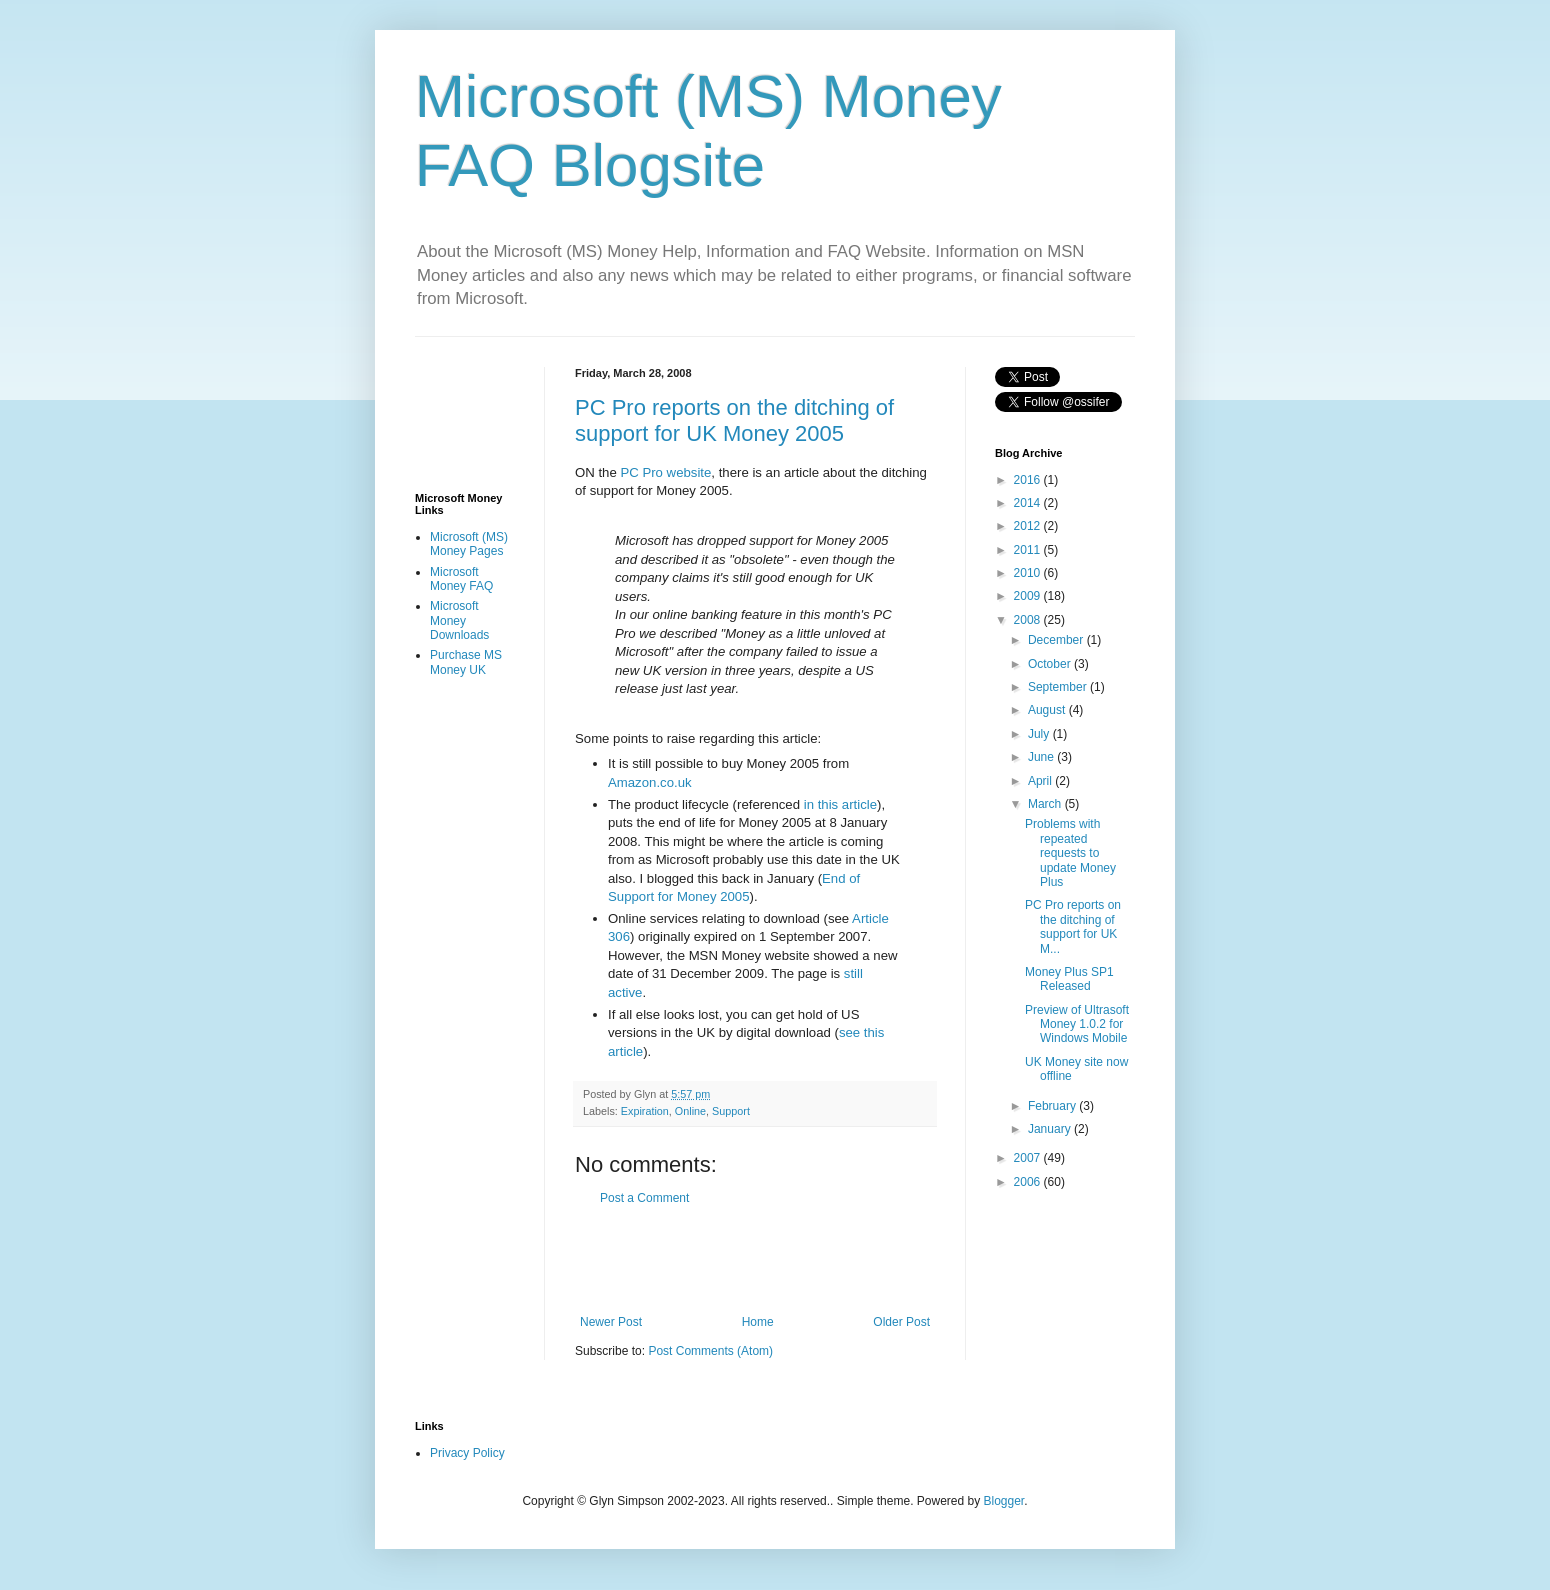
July (1040, 734)
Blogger (1004, 1501)
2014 (1029, 503)
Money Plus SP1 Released (1069, 979)
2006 (1029, 1182)
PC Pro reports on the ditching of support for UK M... (1073, 926)
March (1046, 804)
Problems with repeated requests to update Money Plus (1070, 853)
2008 (1029, 620)
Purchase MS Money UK (466, 662)
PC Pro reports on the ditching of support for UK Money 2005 (734, 420)
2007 (1029, 1158)
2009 (1029, 596)
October (1051, 664)
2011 (1029, 550)
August (1048, 710)
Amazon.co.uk (650, 782)
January (1051, 1129)
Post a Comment (644, 1198)
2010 (1029, 573)
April (1041, 781)
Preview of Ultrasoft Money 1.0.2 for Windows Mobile (1077, 1024)
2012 (1029, 526)
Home (758, 1322)
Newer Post (611, 1322)
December (1057, 640)
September (1059, 687)
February (1053, 1106)
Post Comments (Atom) (710, 1351)
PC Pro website (665, 472)
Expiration (645, 1111)
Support (731, 1111)
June (1042, 757)
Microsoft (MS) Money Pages (469, 544)
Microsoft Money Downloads (459, 620)
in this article (840, 804)
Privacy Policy (467, 1453)
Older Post (901, 1322)
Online (690, 1111)
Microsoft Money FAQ (461, 579)
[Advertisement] (809, 1260)
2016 (1029, 480)
